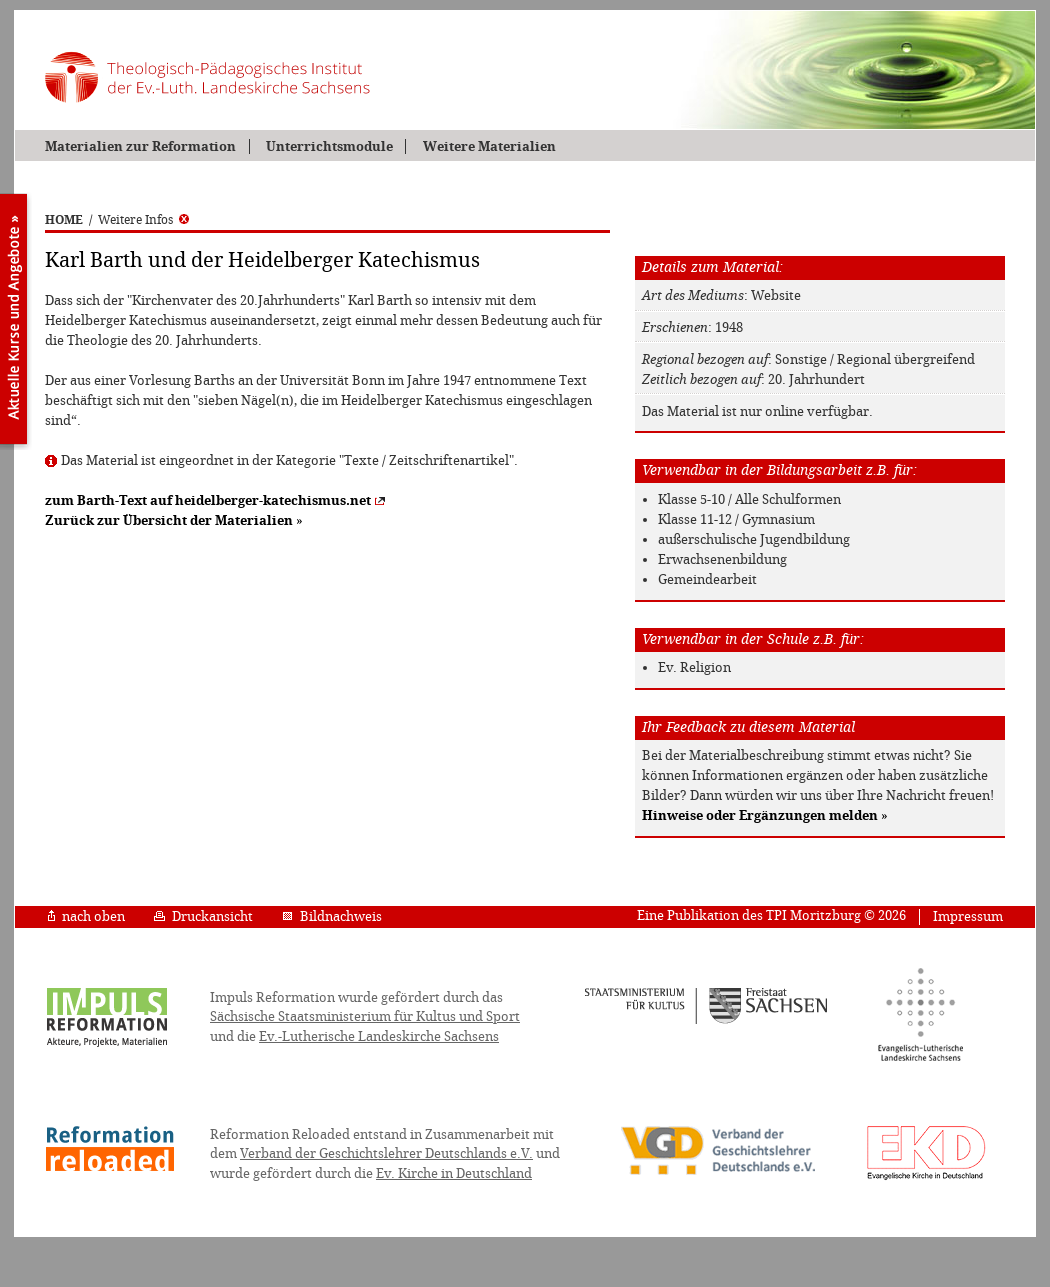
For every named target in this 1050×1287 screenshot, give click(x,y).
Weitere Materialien (489, 146)
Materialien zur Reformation (140, 146)
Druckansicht (203, 916)
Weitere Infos (143, 220)
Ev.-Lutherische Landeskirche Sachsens (379, 1036)
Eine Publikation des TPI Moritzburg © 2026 (771, 915)
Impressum (968, 916)
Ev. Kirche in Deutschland (454, 1173)
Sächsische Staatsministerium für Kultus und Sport (365, 1016)
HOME (64, 220)
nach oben (86, 916)
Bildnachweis (332, 916)
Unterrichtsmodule (329, 146)
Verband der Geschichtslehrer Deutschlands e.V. (386, 1153)
